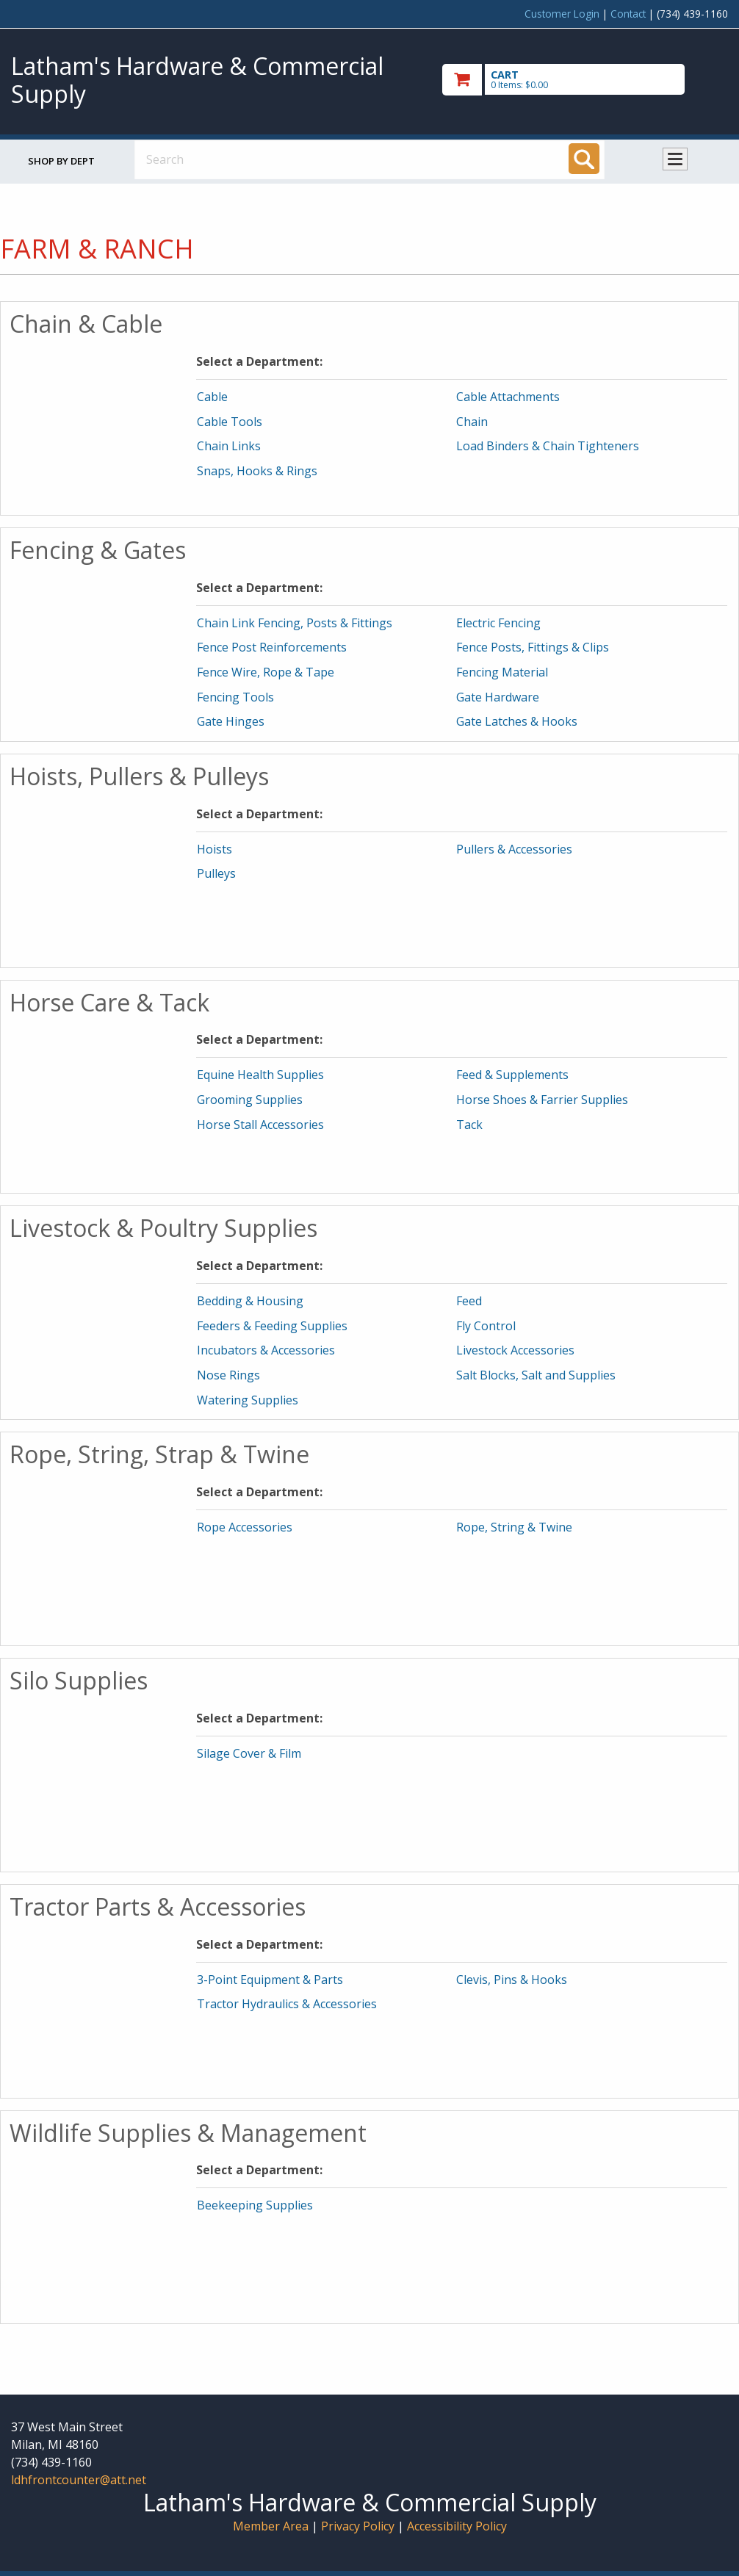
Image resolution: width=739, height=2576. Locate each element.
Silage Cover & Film (249, 1753)
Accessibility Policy (457, 2526)
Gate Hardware (497, 697)
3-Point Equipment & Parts (270, 1979)
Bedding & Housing (250, 1301)
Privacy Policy (359, 2526)
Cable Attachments (508, 397)
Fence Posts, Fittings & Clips (532, 647)
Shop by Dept (61, 160)
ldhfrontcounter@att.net (78, 2480)
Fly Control (486, 1326)
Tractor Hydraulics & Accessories (287, 2004)
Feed (469, 1301)
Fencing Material (502, 672)
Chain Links (229, 446)
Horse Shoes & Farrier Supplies (542, 1100)
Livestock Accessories (515, 1350)
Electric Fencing (498, 623)
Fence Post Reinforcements (272, 647)
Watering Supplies (247, 1400)
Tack (469, 1124)
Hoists (214, 849)
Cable (212, 397)
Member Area (271, 2526)
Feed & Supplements (512, 1075)
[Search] (584, 158)
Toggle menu (675, 159)
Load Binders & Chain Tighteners (547, 446)
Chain (472, 422)
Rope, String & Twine (514, 1527)
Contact (628, 14)
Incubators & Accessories (266, 1350)
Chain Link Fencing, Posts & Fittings (294, 623)
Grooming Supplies (250, 1100)
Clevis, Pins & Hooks (511, 1979)
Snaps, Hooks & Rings (257, 471)
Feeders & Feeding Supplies (272, 1326)
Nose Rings (228, 1375)
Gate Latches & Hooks (516, 721)
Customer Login (561, 14)
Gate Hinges (230, 721)
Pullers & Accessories (514, 849)
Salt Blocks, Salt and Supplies (536, 1375)
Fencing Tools (235, 697)
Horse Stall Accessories (260, 1124)
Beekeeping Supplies (255, 2205)
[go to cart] (585, 79)
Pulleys (216, 873)
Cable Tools (229, 422)
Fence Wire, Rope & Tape (265, 672)
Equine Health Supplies (260, 1075)
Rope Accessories (244, 1527)
